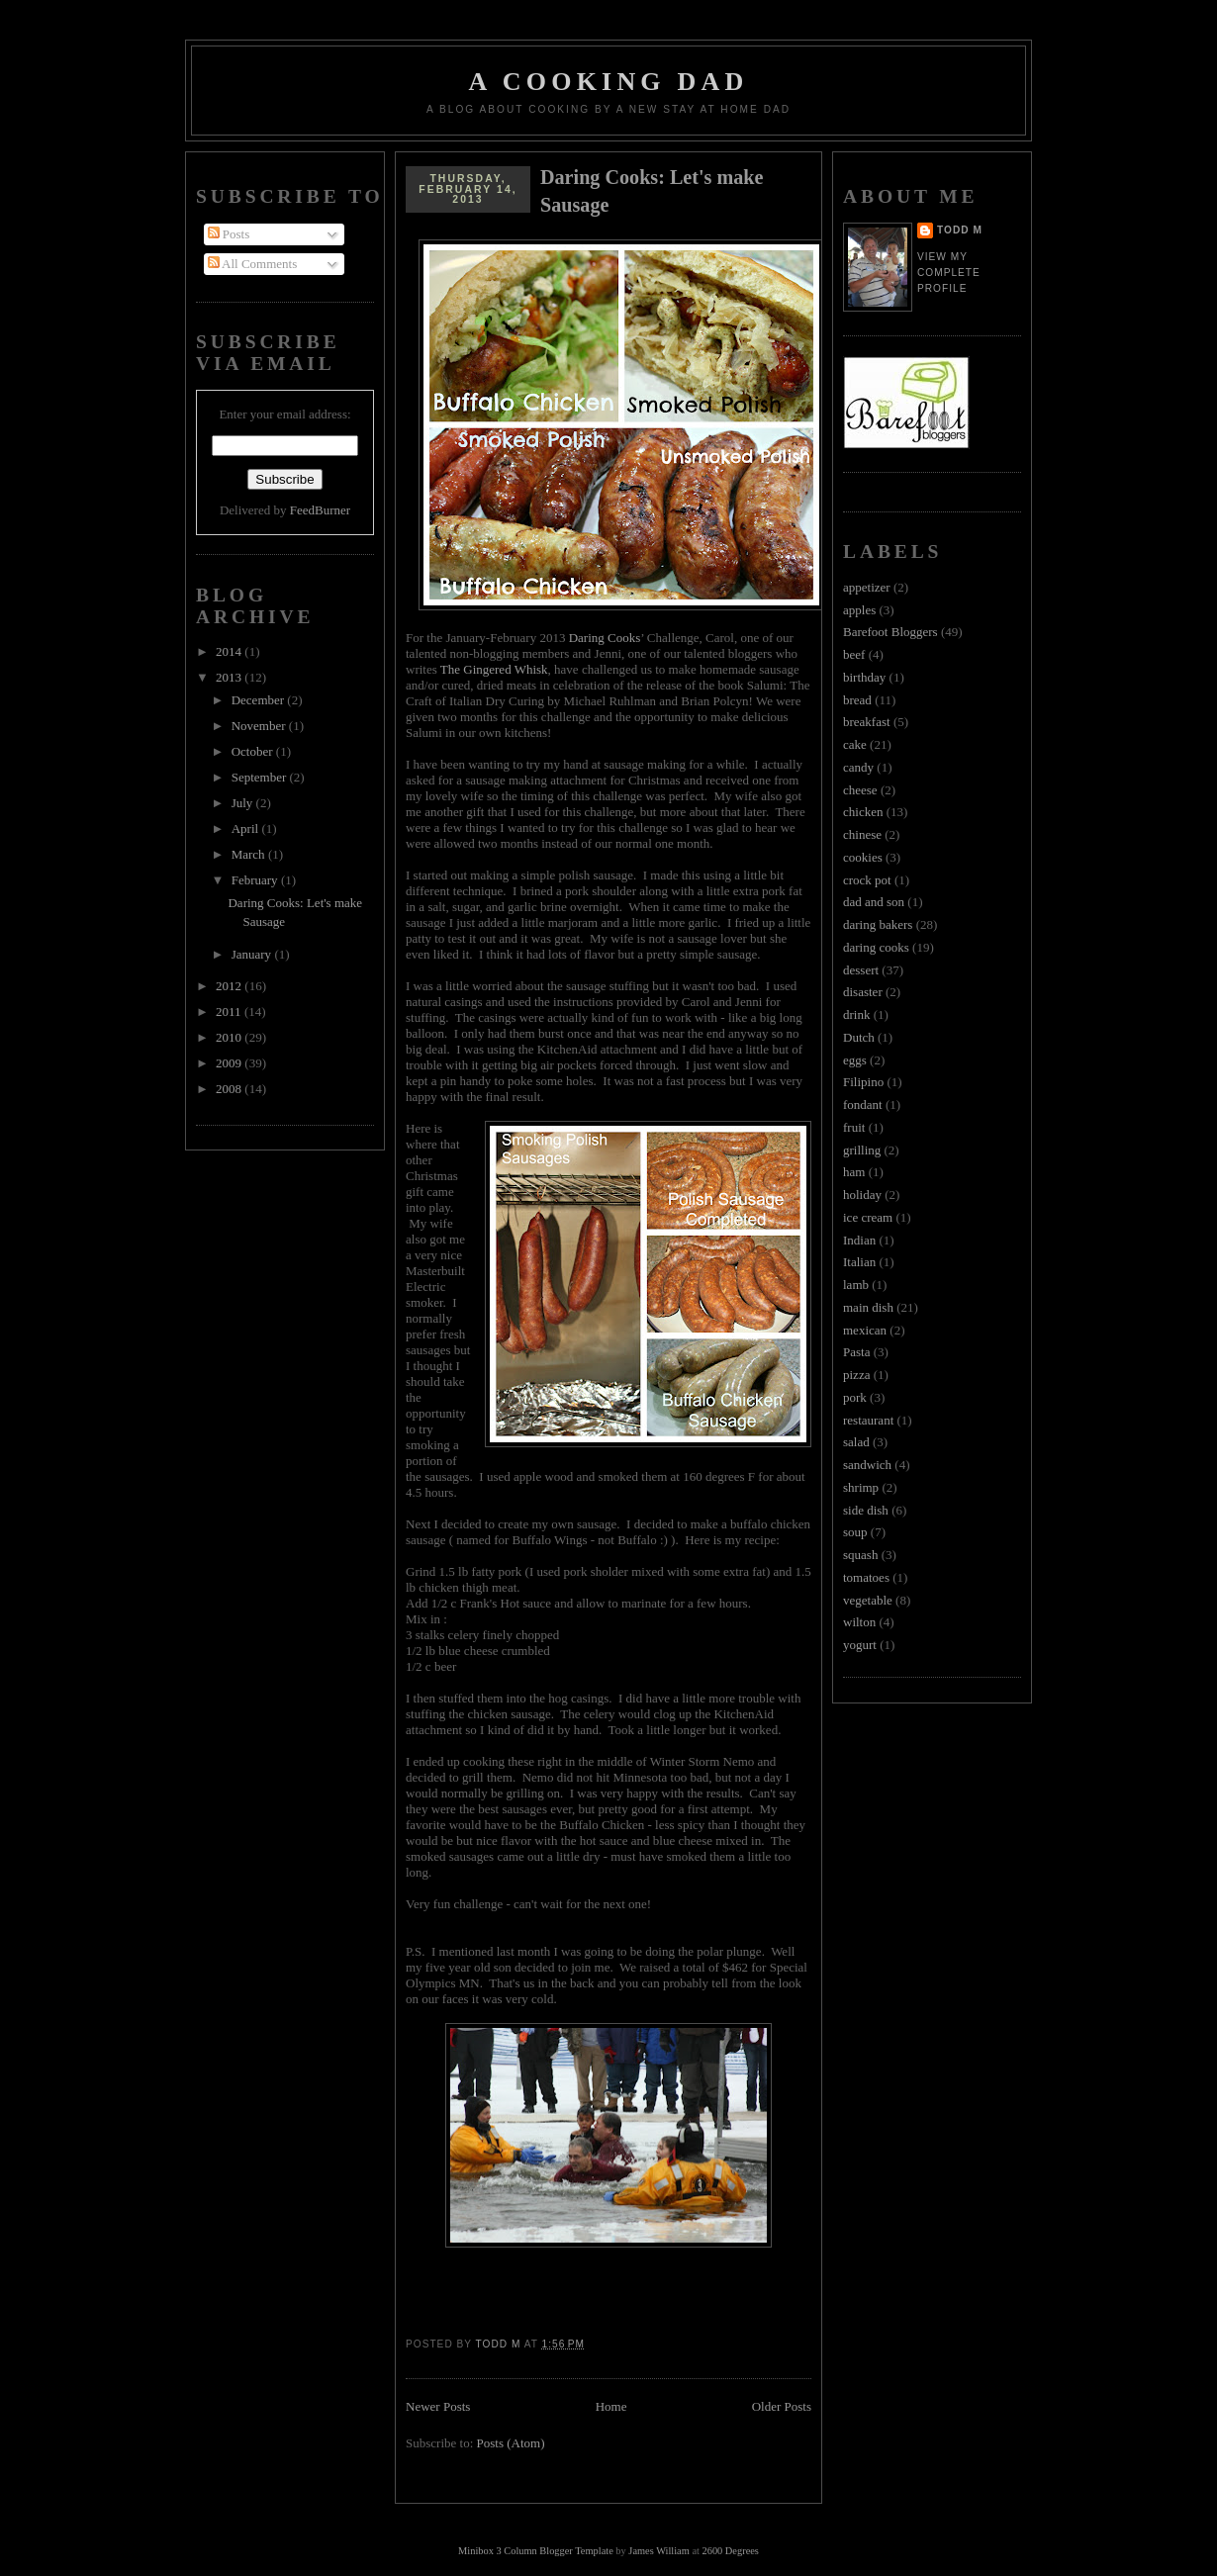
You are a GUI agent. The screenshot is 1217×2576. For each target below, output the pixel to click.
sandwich (867, 1464)
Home (611, 2406)
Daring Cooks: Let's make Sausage (651, 191)
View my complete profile (949, 272)
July (244, 802)
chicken (863, 811)
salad (856, 1441)
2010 (230, 1037)
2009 (230, 1063)
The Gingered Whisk (492, 669)
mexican (865, 1330)
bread (857, 699)
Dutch (859, 1037)
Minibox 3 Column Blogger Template (535, 2550)
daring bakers (877, 924)
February (256, 880)
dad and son (873, 901)
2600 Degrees (730, 2550)
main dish (868, 1307)
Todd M (960, 230)
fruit (854, 1127)
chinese (862, 834)
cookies (863, 857)
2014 (230, 651)
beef (854, 654)
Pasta (856, 1351)
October (254, 751)
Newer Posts (438, 2406)
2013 (230, 677)
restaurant (868, 1420)
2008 (230, 1088)
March (250, 854)
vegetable (867, 1600)
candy (858, 767)
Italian (859, 1261)
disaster (863, 991)
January (253, 954)
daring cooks (876, 947)
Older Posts (781, 2406)
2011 (230, 1011)
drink (856, 1014)
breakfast (866, 721)
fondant (863, 1104)
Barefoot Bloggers (890, 631)
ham (854, 1171)
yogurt (860, 1644)
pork (855, 1397)
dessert (861, 970)
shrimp (861, 1487)
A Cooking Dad (609, 81)
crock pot (867, 880)
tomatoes (866, 1577)
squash (860, 1554)
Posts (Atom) (511, 2443)
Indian (859, 1240)
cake (855, 744)
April (247, 828)
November (260, 725)
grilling (862, 1150)
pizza (856, 1374)
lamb (856, 1284)
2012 (230, 985)
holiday (862, 1194)
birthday (864, 677)
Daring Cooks (605, 637)
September (261, 777)
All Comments (253, 263)
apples (859, 609)
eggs (855, 1060)
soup (855, 1531)
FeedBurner (320, 510)
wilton (859, 1621)
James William (658, 2550)
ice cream (867, 1217)
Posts (229, 234)
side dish (866, 1510)
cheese (860, 789)
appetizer (866, 587)
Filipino (863, 1081)
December (260, 699)
